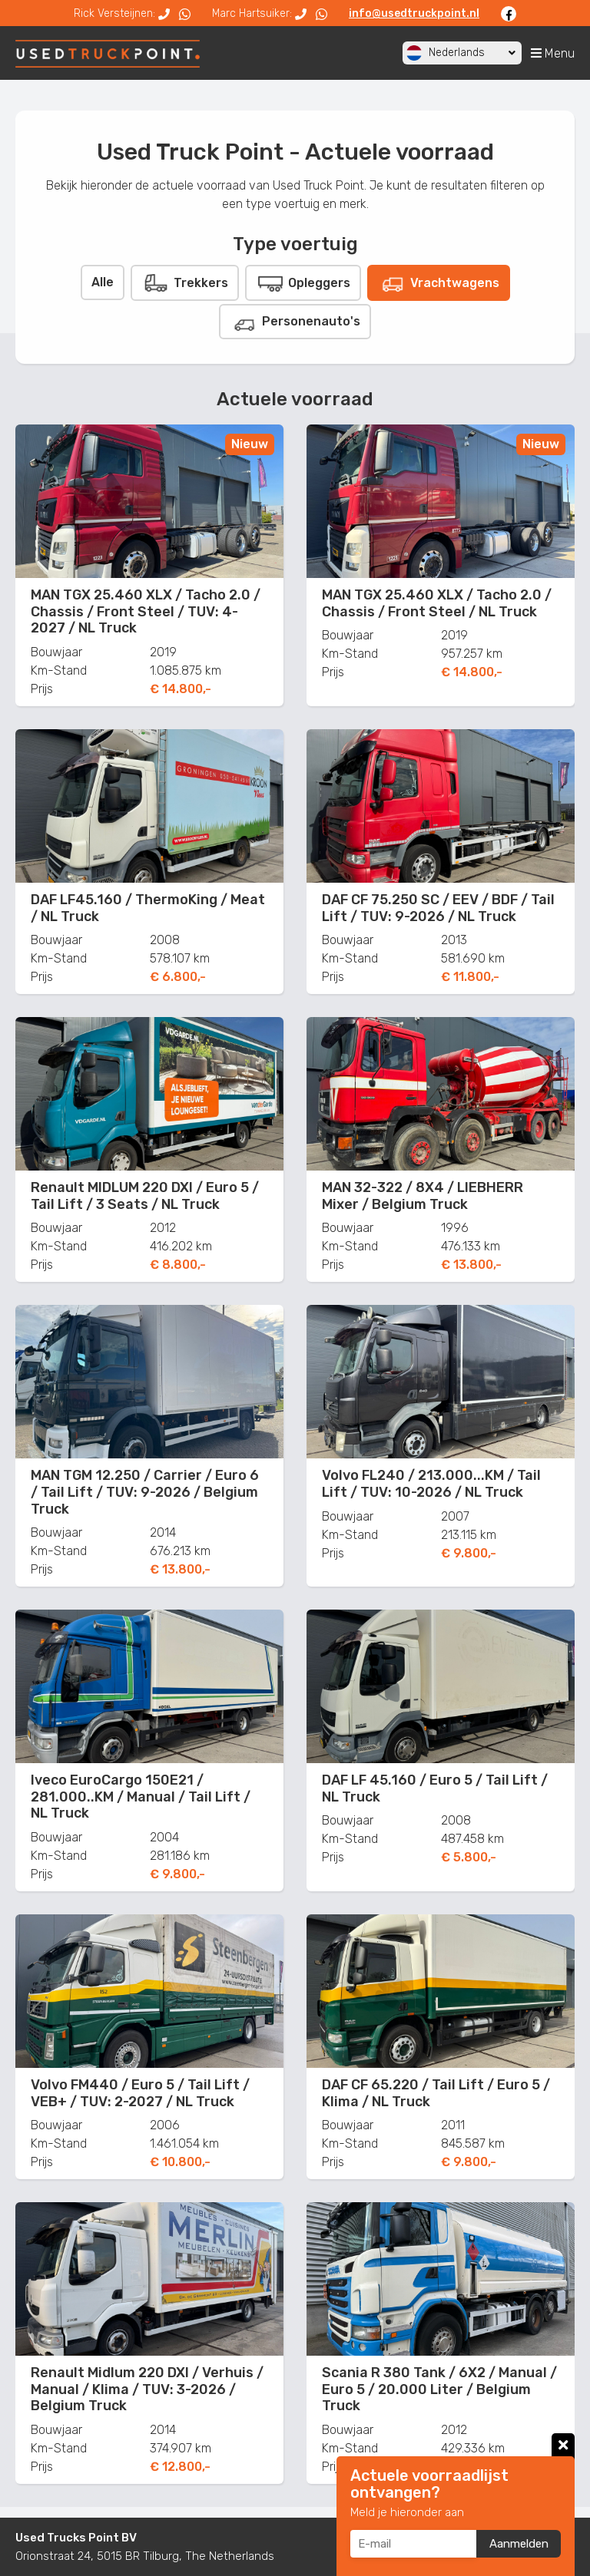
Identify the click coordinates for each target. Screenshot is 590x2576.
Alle (102, 282)
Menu (553, 53)
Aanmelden (519, 2544)
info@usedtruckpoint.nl (414, 13)
